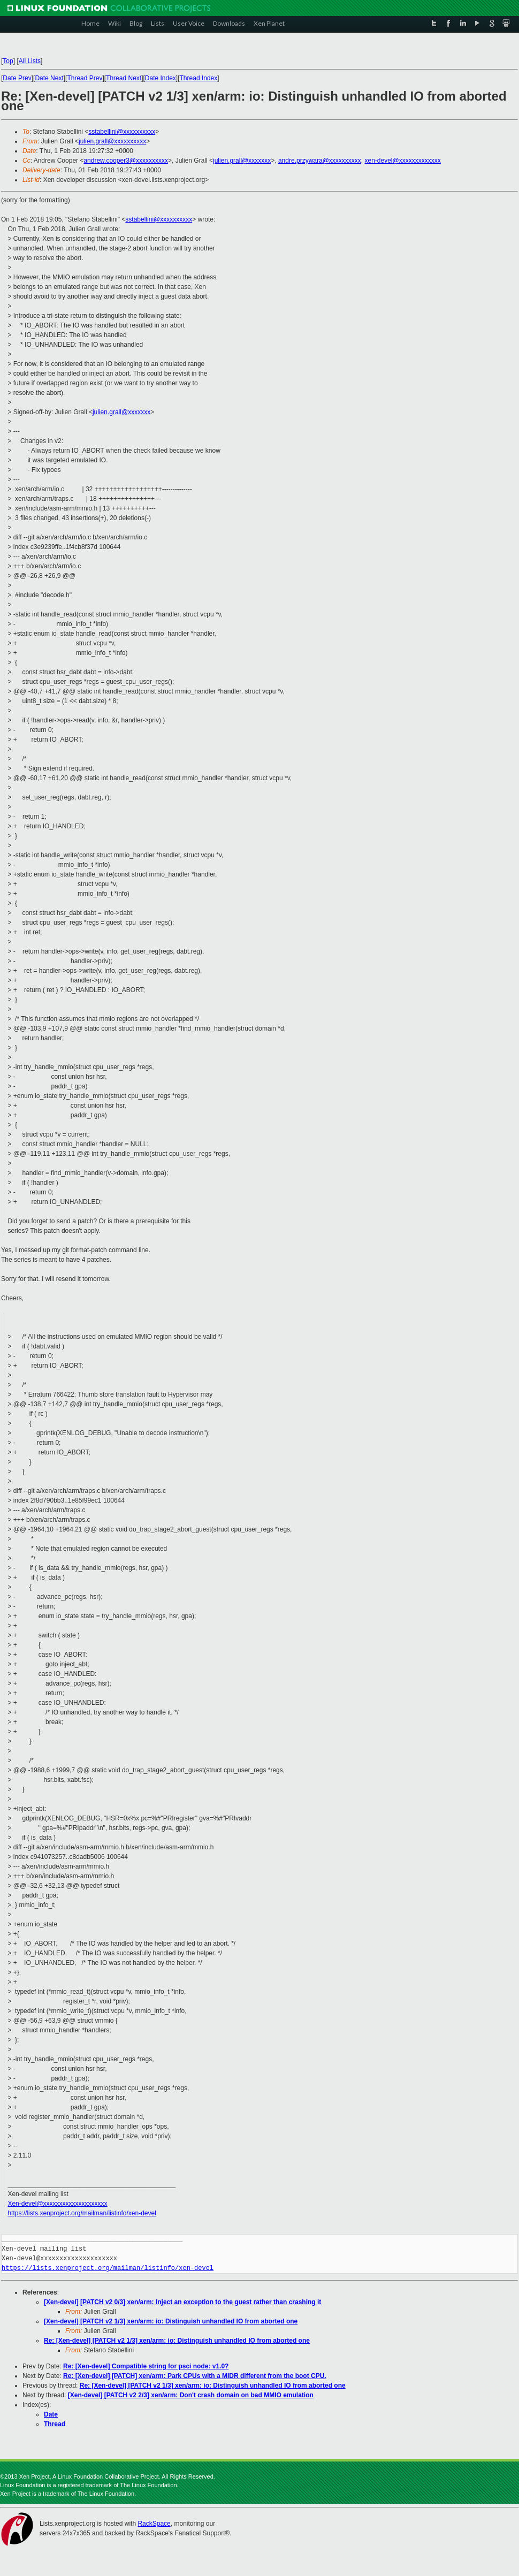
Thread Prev (84, 78)
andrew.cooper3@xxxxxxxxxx (125, 160)
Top (8, 61)
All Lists (30, 61)
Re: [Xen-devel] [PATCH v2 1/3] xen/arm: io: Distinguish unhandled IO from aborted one (177, 2340)
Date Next (49, 78)
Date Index (160, 78)
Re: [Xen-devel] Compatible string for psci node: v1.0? (145, 2366)
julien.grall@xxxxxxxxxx (112, 141)
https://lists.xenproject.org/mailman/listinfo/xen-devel (81, 2213)
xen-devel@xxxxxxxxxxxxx (403, 160)
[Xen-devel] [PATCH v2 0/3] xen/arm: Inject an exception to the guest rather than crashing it (182, 2302)
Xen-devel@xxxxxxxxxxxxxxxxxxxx (57, 2203)
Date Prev (17, 78)
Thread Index (199, 78)
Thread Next (123, 78)
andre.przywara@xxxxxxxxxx (319, 160)
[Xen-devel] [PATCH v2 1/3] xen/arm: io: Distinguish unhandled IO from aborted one (170, 2321)
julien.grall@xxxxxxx (242, 160)
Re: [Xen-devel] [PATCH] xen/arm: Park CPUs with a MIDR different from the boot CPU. (194, 2376)
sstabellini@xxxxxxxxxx (121, 131)
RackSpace (154, 2523)
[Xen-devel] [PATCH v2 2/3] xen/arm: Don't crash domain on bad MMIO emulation (191, 2395)
